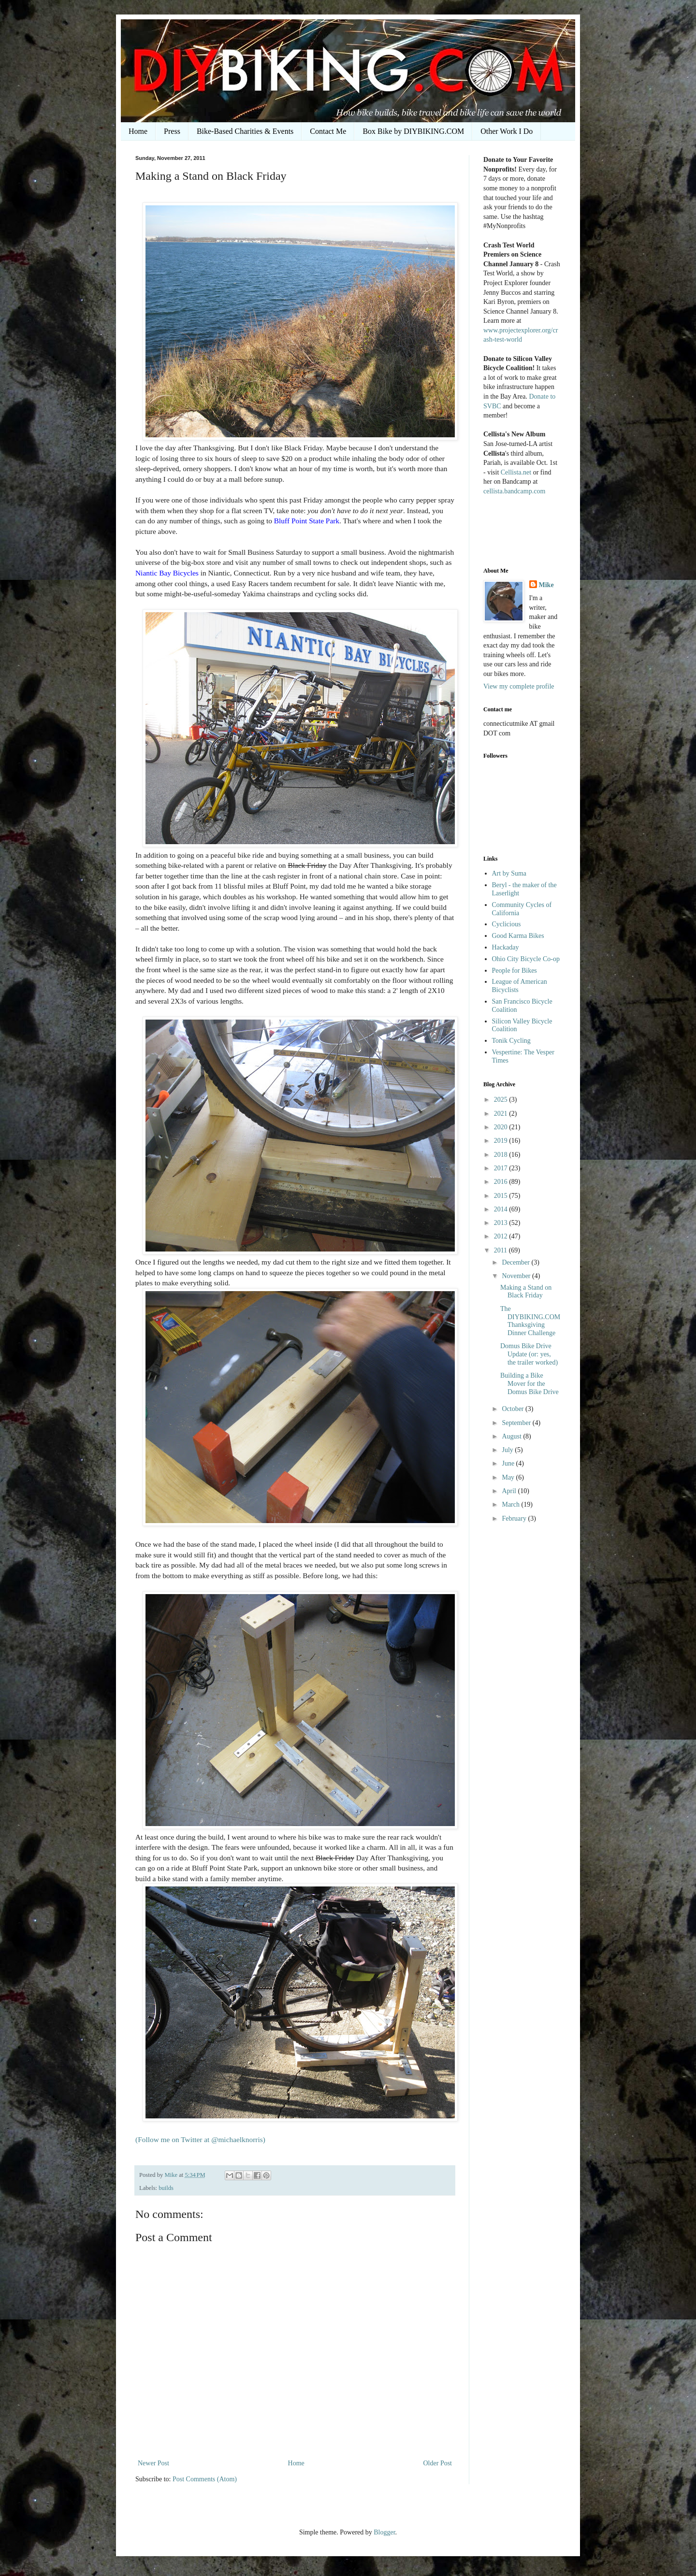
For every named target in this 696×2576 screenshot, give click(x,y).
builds (166, 2188)
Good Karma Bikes (518, 935)
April (510, 1491)
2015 (501, 1195)
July (508, 1449)
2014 (501, 1209)
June (509, 1463)
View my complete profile (518, 686)
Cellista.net (516, 472)
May (509, 1477)
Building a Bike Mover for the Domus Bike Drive (529, 1384)
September (517, 1422)
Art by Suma (509, 873)
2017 (501, 1168)
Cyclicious (506, 924)
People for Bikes (514, 970)
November (517, 1276)
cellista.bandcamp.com (514, 491)
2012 (501, 1236)
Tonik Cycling (511, 1040)
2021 (501, 1113)
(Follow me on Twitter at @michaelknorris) (200, 2139)
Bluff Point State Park (306, 521)
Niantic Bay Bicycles (167, 573)
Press (172, 131)
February (515, 1518)
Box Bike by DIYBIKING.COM (413, 131)
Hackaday (505, 947)
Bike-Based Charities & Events (245, 131)
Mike (546, 585)
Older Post (437, 2463)
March (511, 1504)
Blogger (384, 2532)
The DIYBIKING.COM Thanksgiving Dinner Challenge (530, 1321)
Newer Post (153, 2463)
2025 (501, 1099)
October (513, 1408)
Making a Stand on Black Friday (525, 1291)
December (516, 1262)
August (512, 1436)
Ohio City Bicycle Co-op (526, 959)
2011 (501, 1250)
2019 (501, 1140)
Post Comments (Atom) (205, 2479)
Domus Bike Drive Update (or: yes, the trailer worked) (529, 1354)
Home (138, 131)
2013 (501, 1222)
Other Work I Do (506, 131)
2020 (501, 1127)
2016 (501, 1181)
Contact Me (328, 131)
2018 (501, 1154)
